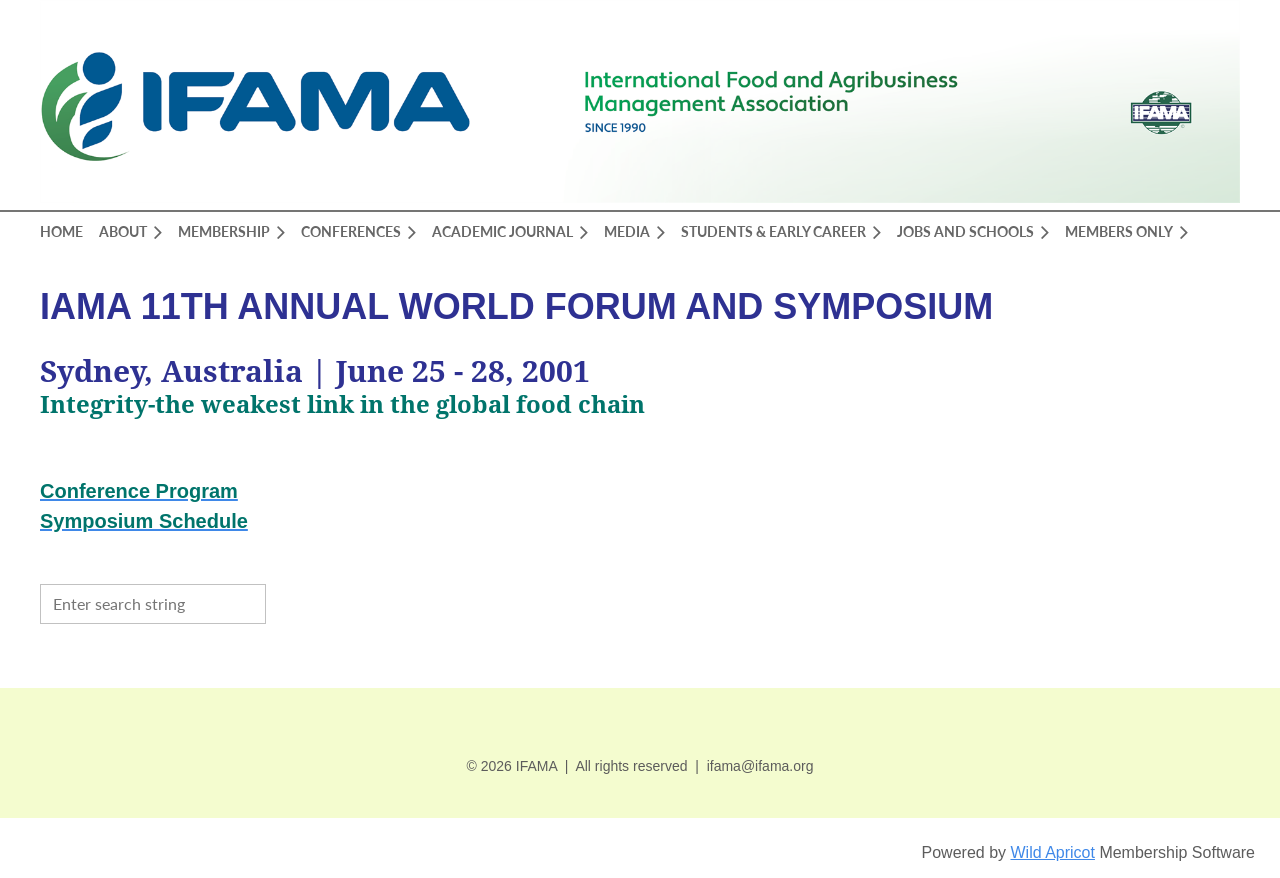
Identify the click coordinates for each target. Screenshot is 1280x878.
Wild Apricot (1052, 852)
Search (286, 602)
